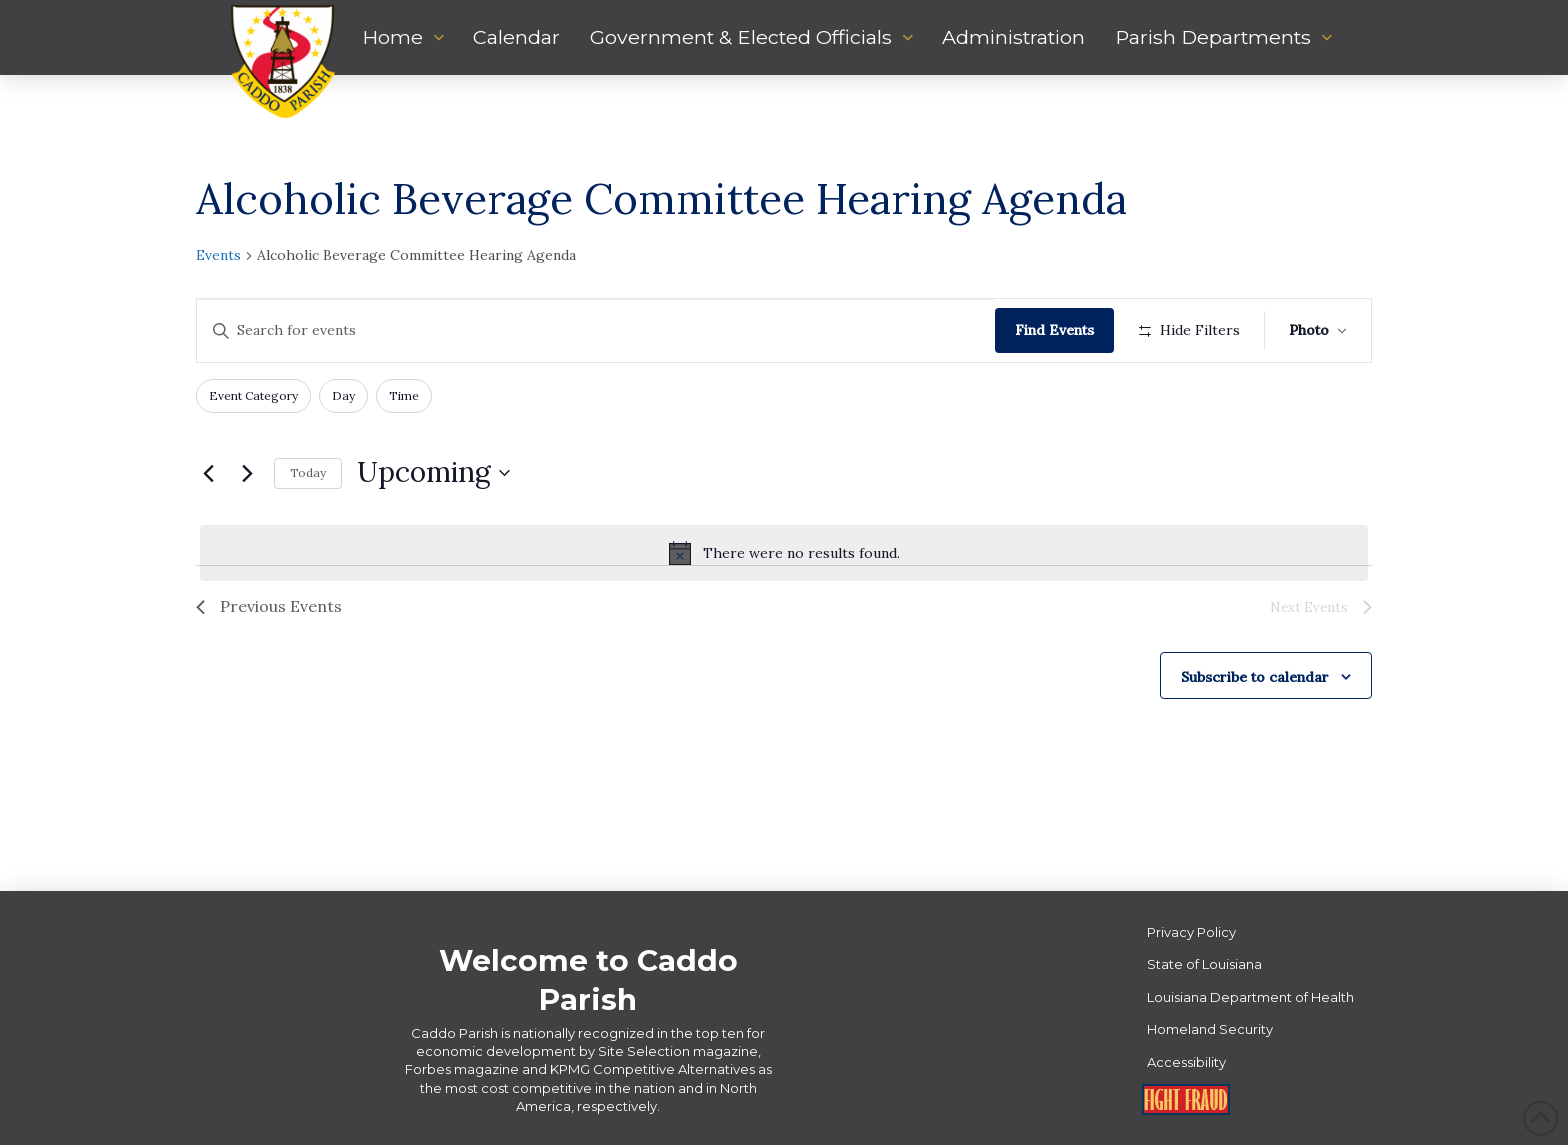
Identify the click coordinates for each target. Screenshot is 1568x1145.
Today (308, 472)
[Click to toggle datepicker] (433, 473)
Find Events (1054, 330)
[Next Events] (247, 473)
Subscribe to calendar (1255, 677)
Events (218, 255)
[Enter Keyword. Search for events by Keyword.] (596, 330)
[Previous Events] (208, 473)
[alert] (784, 553)
